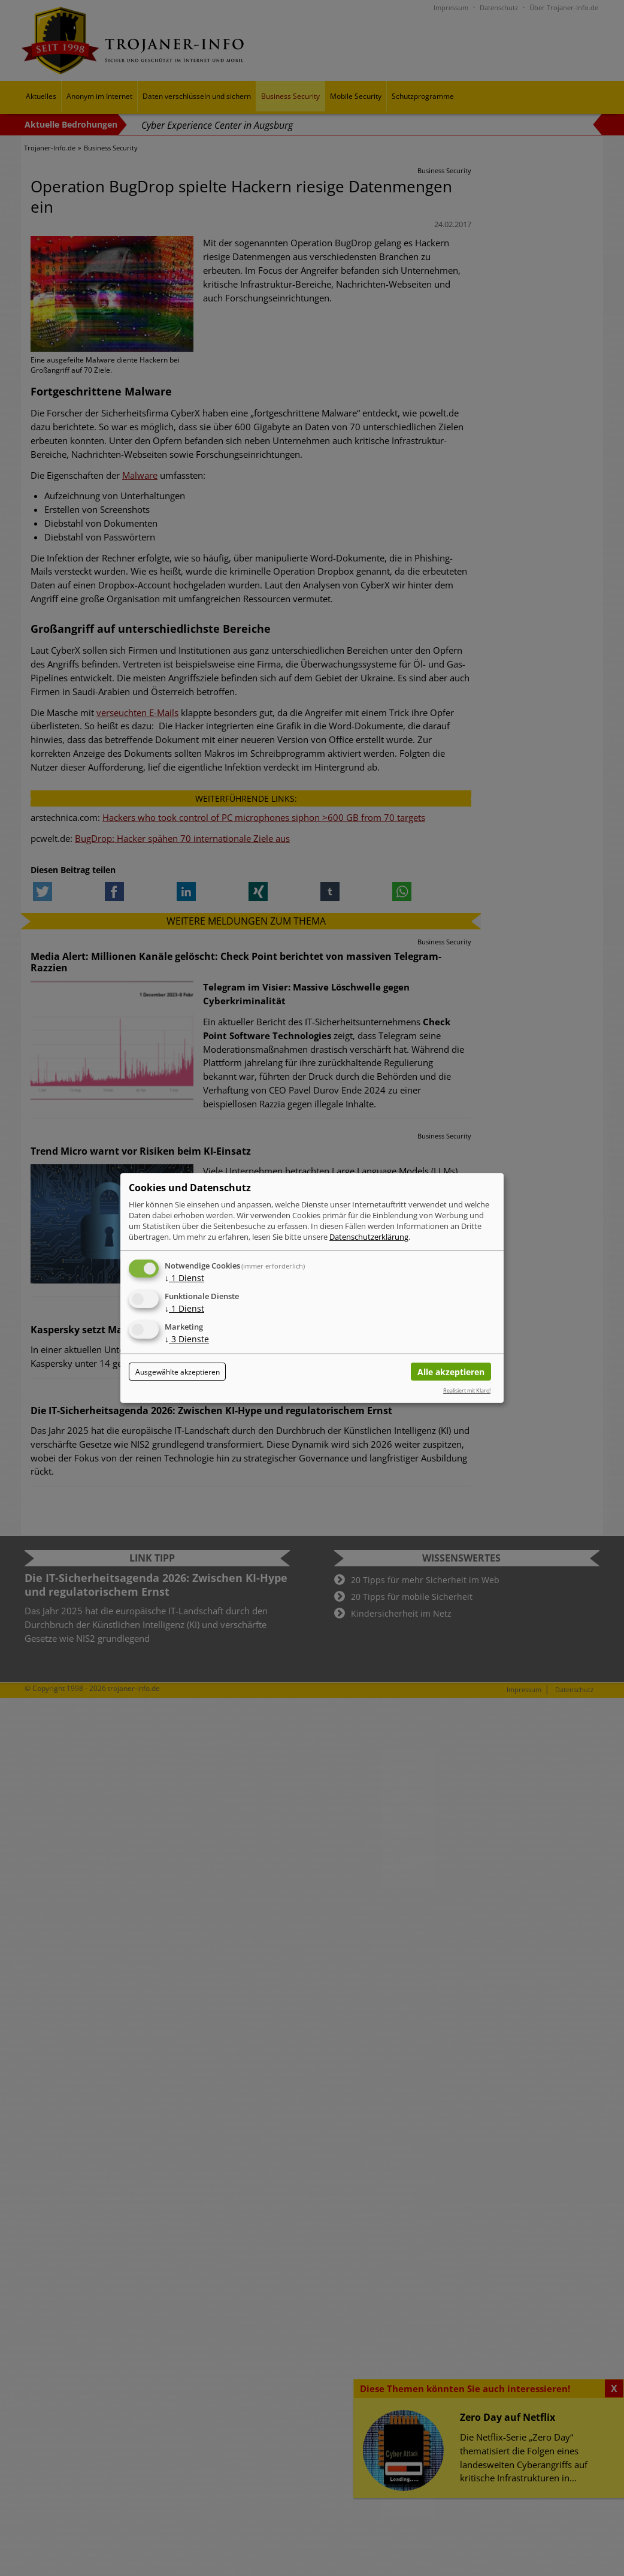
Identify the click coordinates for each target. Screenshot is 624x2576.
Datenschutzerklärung (368, 1236)
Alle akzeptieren (450, 1372)
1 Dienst (184, 1278)
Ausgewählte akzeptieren (177, 1372)
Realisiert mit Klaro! (466, 1390)
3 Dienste (187, 1339)
